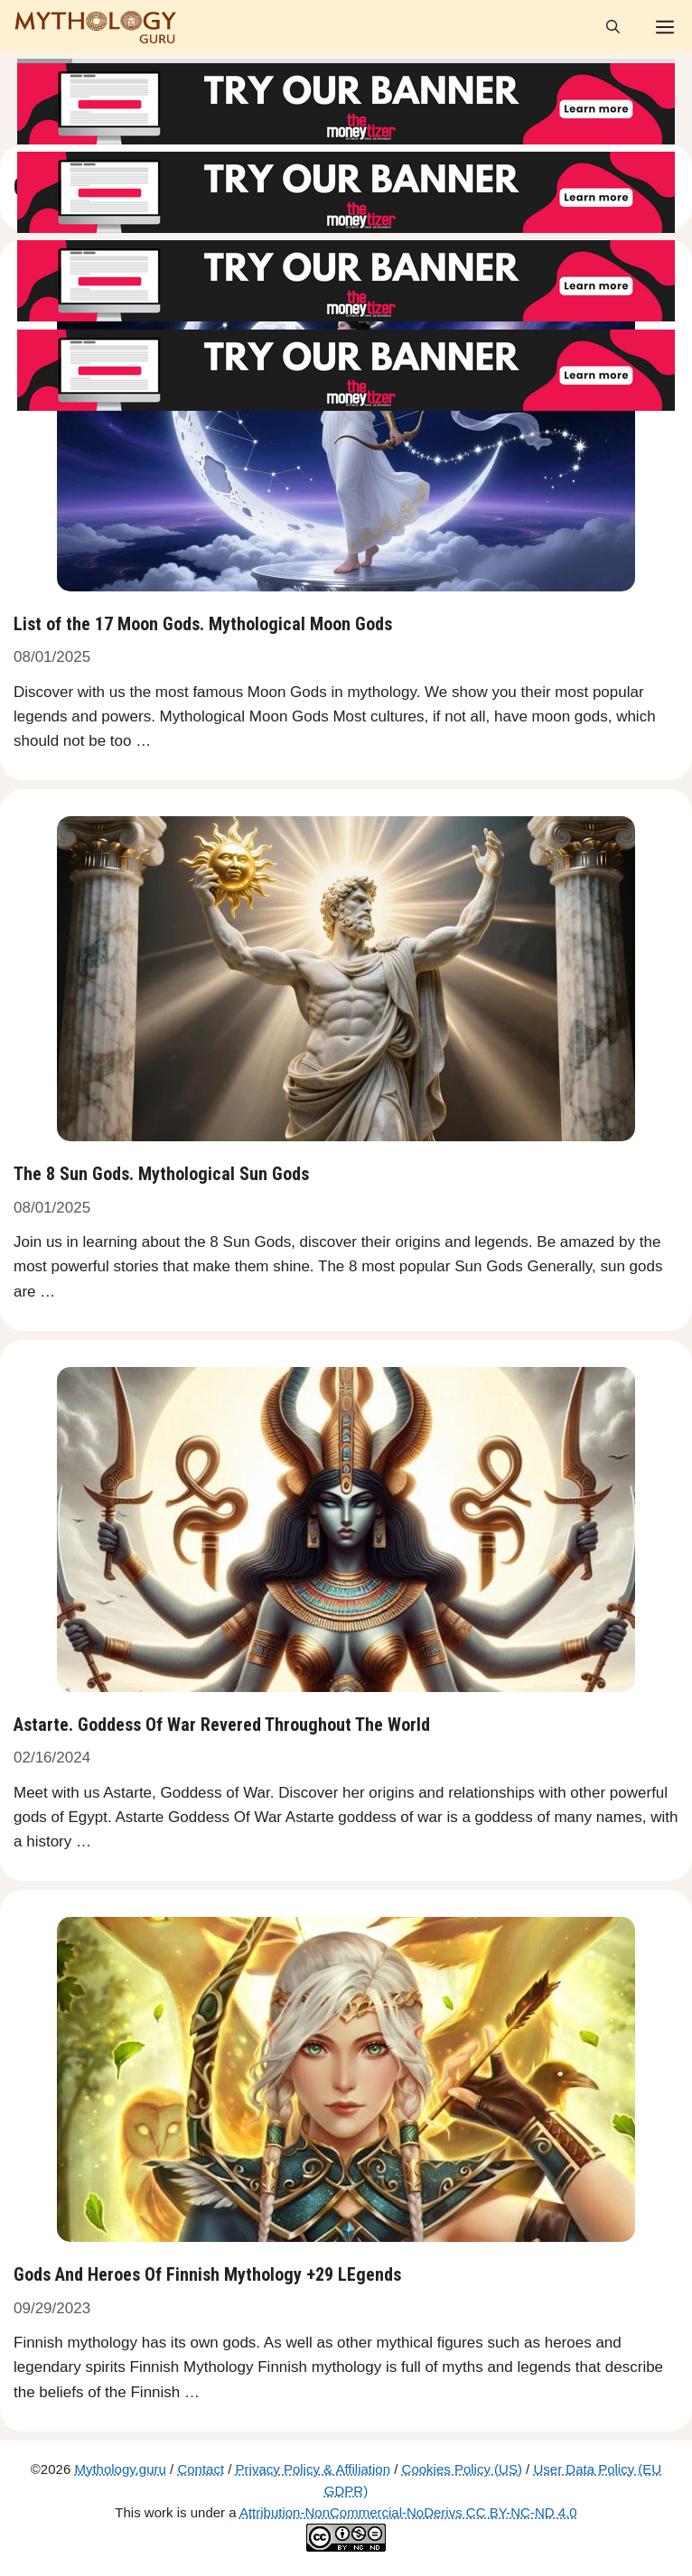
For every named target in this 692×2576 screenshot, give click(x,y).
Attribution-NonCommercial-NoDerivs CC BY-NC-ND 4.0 (408, 2512)
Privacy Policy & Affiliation (313, 2469)
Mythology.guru (119, 2469)
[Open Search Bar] (613, 27)
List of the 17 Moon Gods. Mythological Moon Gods (203, 624)
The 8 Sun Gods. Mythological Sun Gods (161, 1174)
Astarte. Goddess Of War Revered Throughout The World (222, 1724)
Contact (200, 2469)
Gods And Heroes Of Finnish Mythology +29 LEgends (207, 2274)
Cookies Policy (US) (462, 2469)
